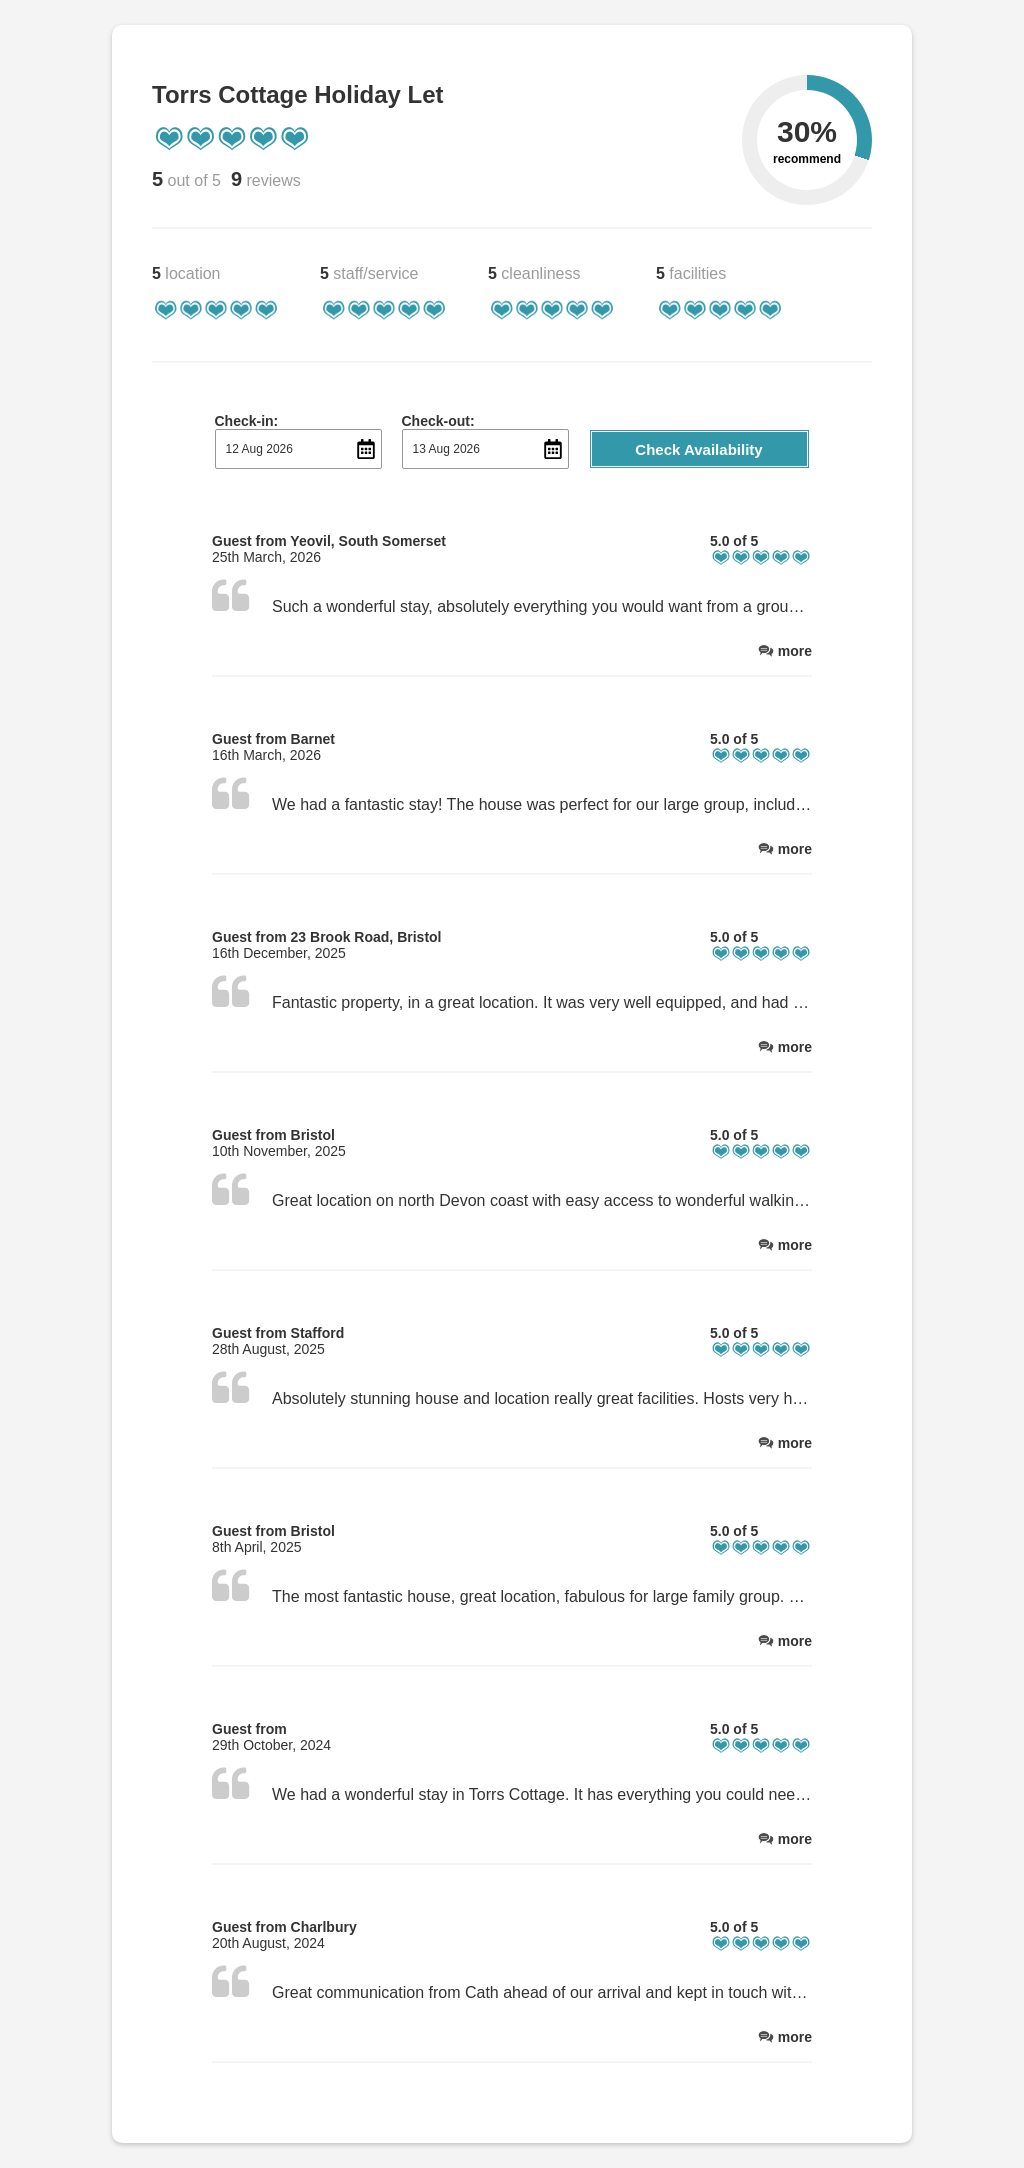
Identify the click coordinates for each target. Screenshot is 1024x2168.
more (795, 651)
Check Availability (698, 449)
